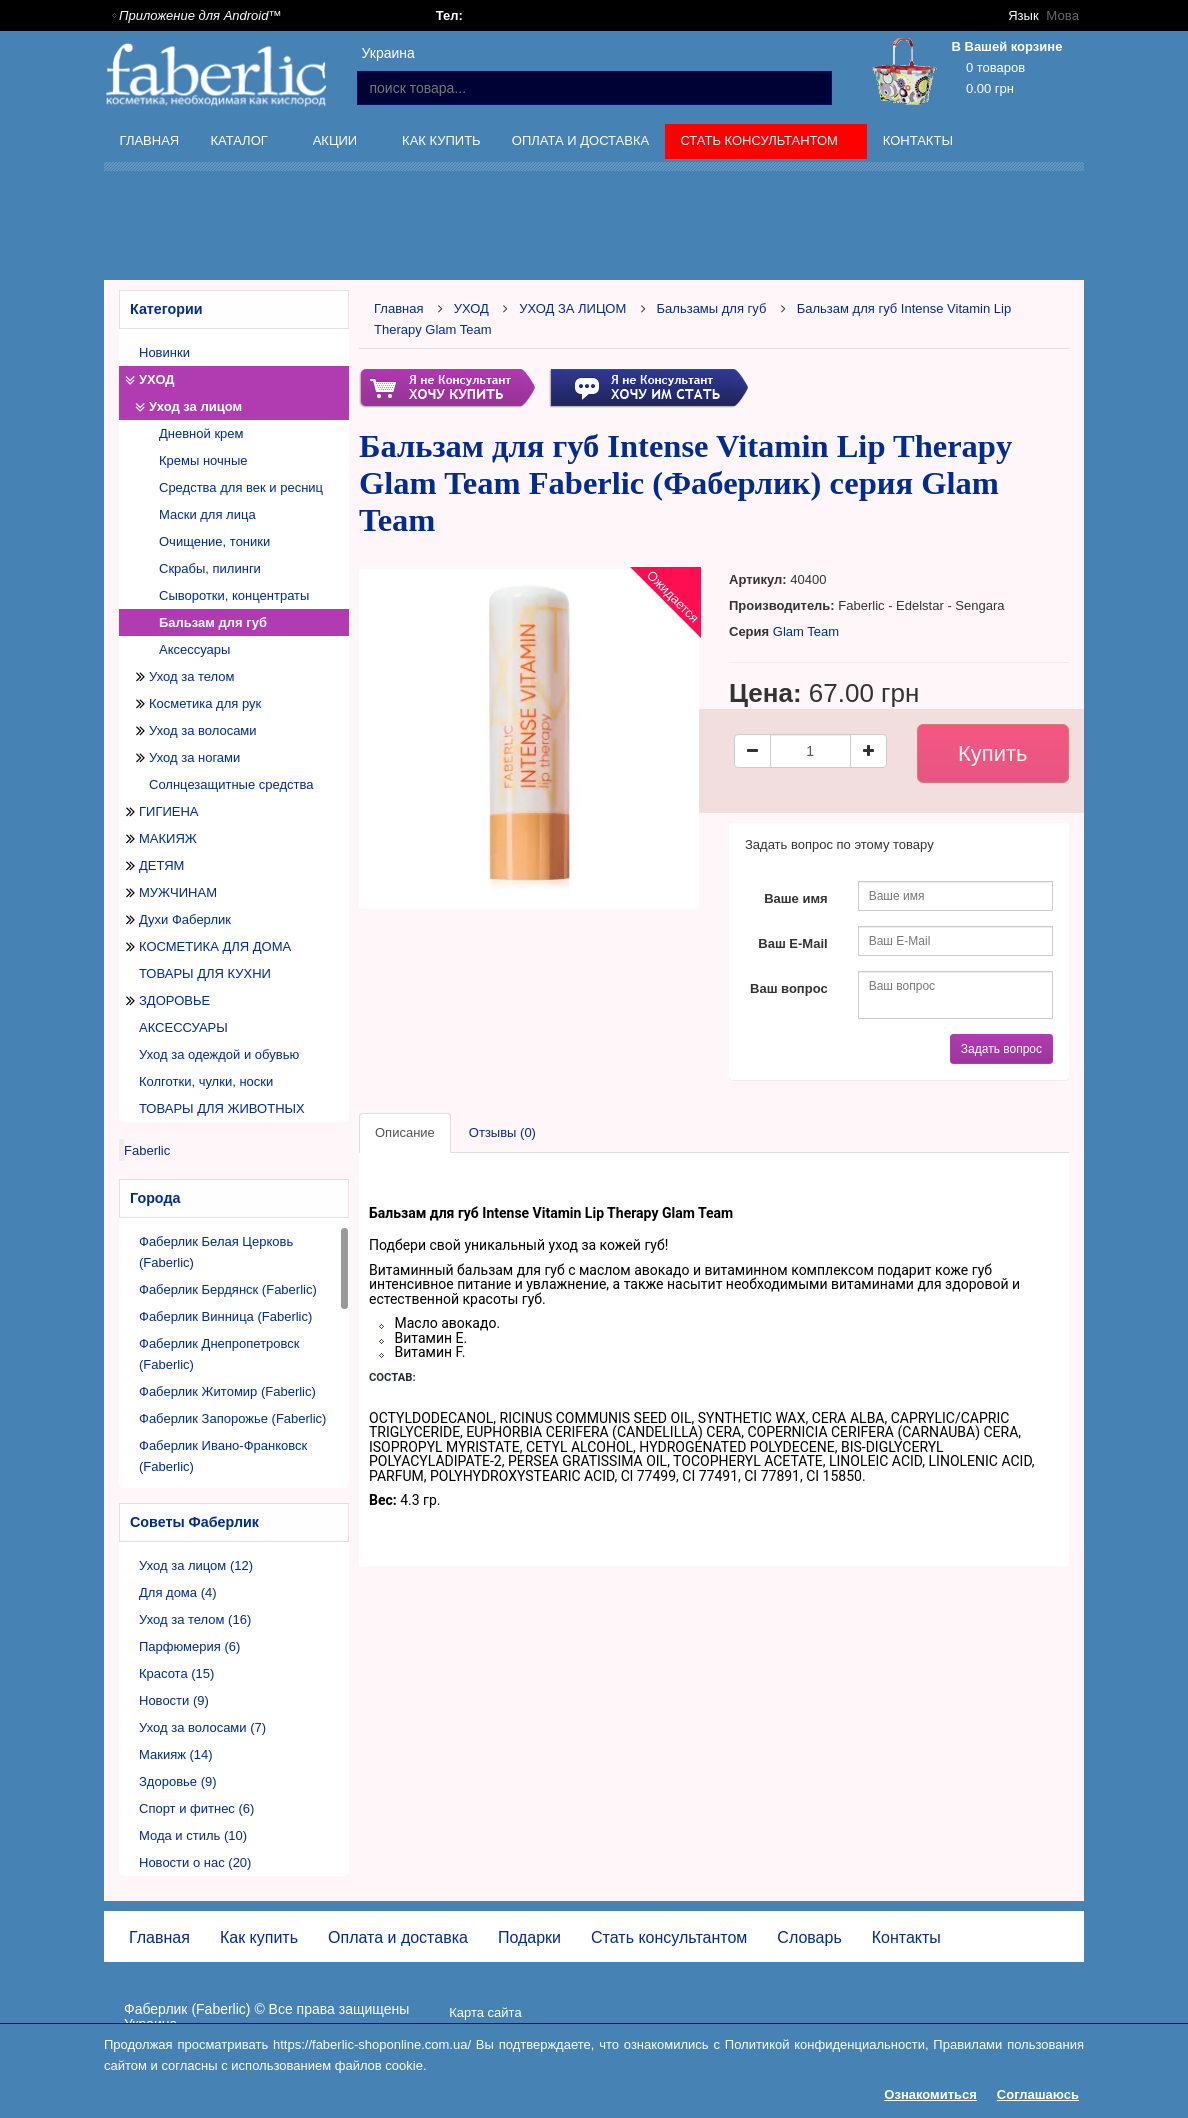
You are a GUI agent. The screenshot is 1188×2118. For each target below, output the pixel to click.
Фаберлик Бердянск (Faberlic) (228, 1289)
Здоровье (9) (178, 1781)
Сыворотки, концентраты (234, 595)
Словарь (809, 1937)
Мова (1063, 15)
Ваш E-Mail (792, 943)
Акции (337, 144)
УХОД (157, 379)
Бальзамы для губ (712, 308)
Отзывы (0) (502, 1132)
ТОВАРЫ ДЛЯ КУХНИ (205, 973)
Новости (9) (174, 1700)
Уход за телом (191, 676)
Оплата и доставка (580, 140)
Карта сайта (485, 2012)
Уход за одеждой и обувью (219, 1054)
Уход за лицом (195, 406)
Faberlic (147, 1150)
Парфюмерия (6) (189, 1646)
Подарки (529, 1937)
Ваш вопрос (789, 988)
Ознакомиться (930, 2094)
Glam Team (806, 631)
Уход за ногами (194, 757)
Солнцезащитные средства (231, 784)
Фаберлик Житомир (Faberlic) (227, 1391)
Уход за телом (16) (195, 1619)
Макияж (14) (176, 1754)
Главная (150, 140)
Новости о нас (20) (195, 1862)
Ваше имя (796, 898)
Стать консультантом (761, 144)
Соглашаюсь (1038, 2094)
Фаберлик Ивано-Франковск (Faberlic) (223, 1456)
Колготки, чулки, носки (206, 1081)
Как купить (441, 140)
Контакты (918, 140)
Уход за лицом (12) (196, 1565)
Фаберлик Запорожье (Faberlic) (232, 1418)
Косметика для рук (205, 703)
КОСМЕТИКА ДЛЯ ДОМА (215, 946)
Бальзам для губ (213, 622)
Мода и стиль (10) (193, 1835)
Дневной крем (201, 433)
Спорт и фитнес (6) (196, 1808)
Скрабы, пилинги (210, 568)
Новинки (164, 352)
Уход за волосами (203, 730)
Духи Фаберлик (185, 919)
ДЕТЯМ (161, 865)
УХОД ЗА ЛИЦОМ (572, 308)
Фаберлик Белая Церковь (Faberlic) (216, 1252)
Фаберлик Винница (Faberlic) (225, 1316)
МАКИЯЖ (168, 838)
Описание (405, 1132)
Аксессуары (194, 649)
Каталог (241, 144)
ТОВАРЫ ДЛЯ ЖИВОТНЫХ (222, 1108)
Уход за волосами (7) (202, 1727)
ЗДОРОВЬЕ (174, 1000)
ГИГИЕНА (169, 811)
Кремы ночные (203, 460)
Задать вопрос (1001, 1049)
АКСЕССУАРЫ (183, 1027)
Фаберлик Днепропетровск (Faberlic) (219, 1354)
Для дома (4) (178, 1592)
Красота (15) (176, 1673)
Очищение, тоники (214, 541)
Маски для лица (207, 514)
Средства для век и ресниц (241, 487)
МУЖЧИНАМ (178, 892)
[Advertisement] (644, 229)
